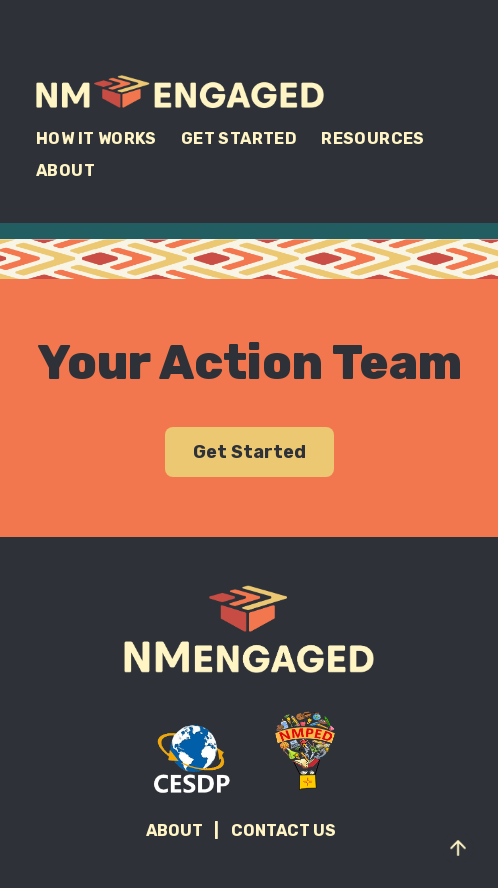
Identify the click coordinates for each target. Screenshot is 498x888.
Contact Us (283, 830)
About (65, 170)
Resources (373, 138)
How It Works (96, 138)
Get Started (239, 138)
